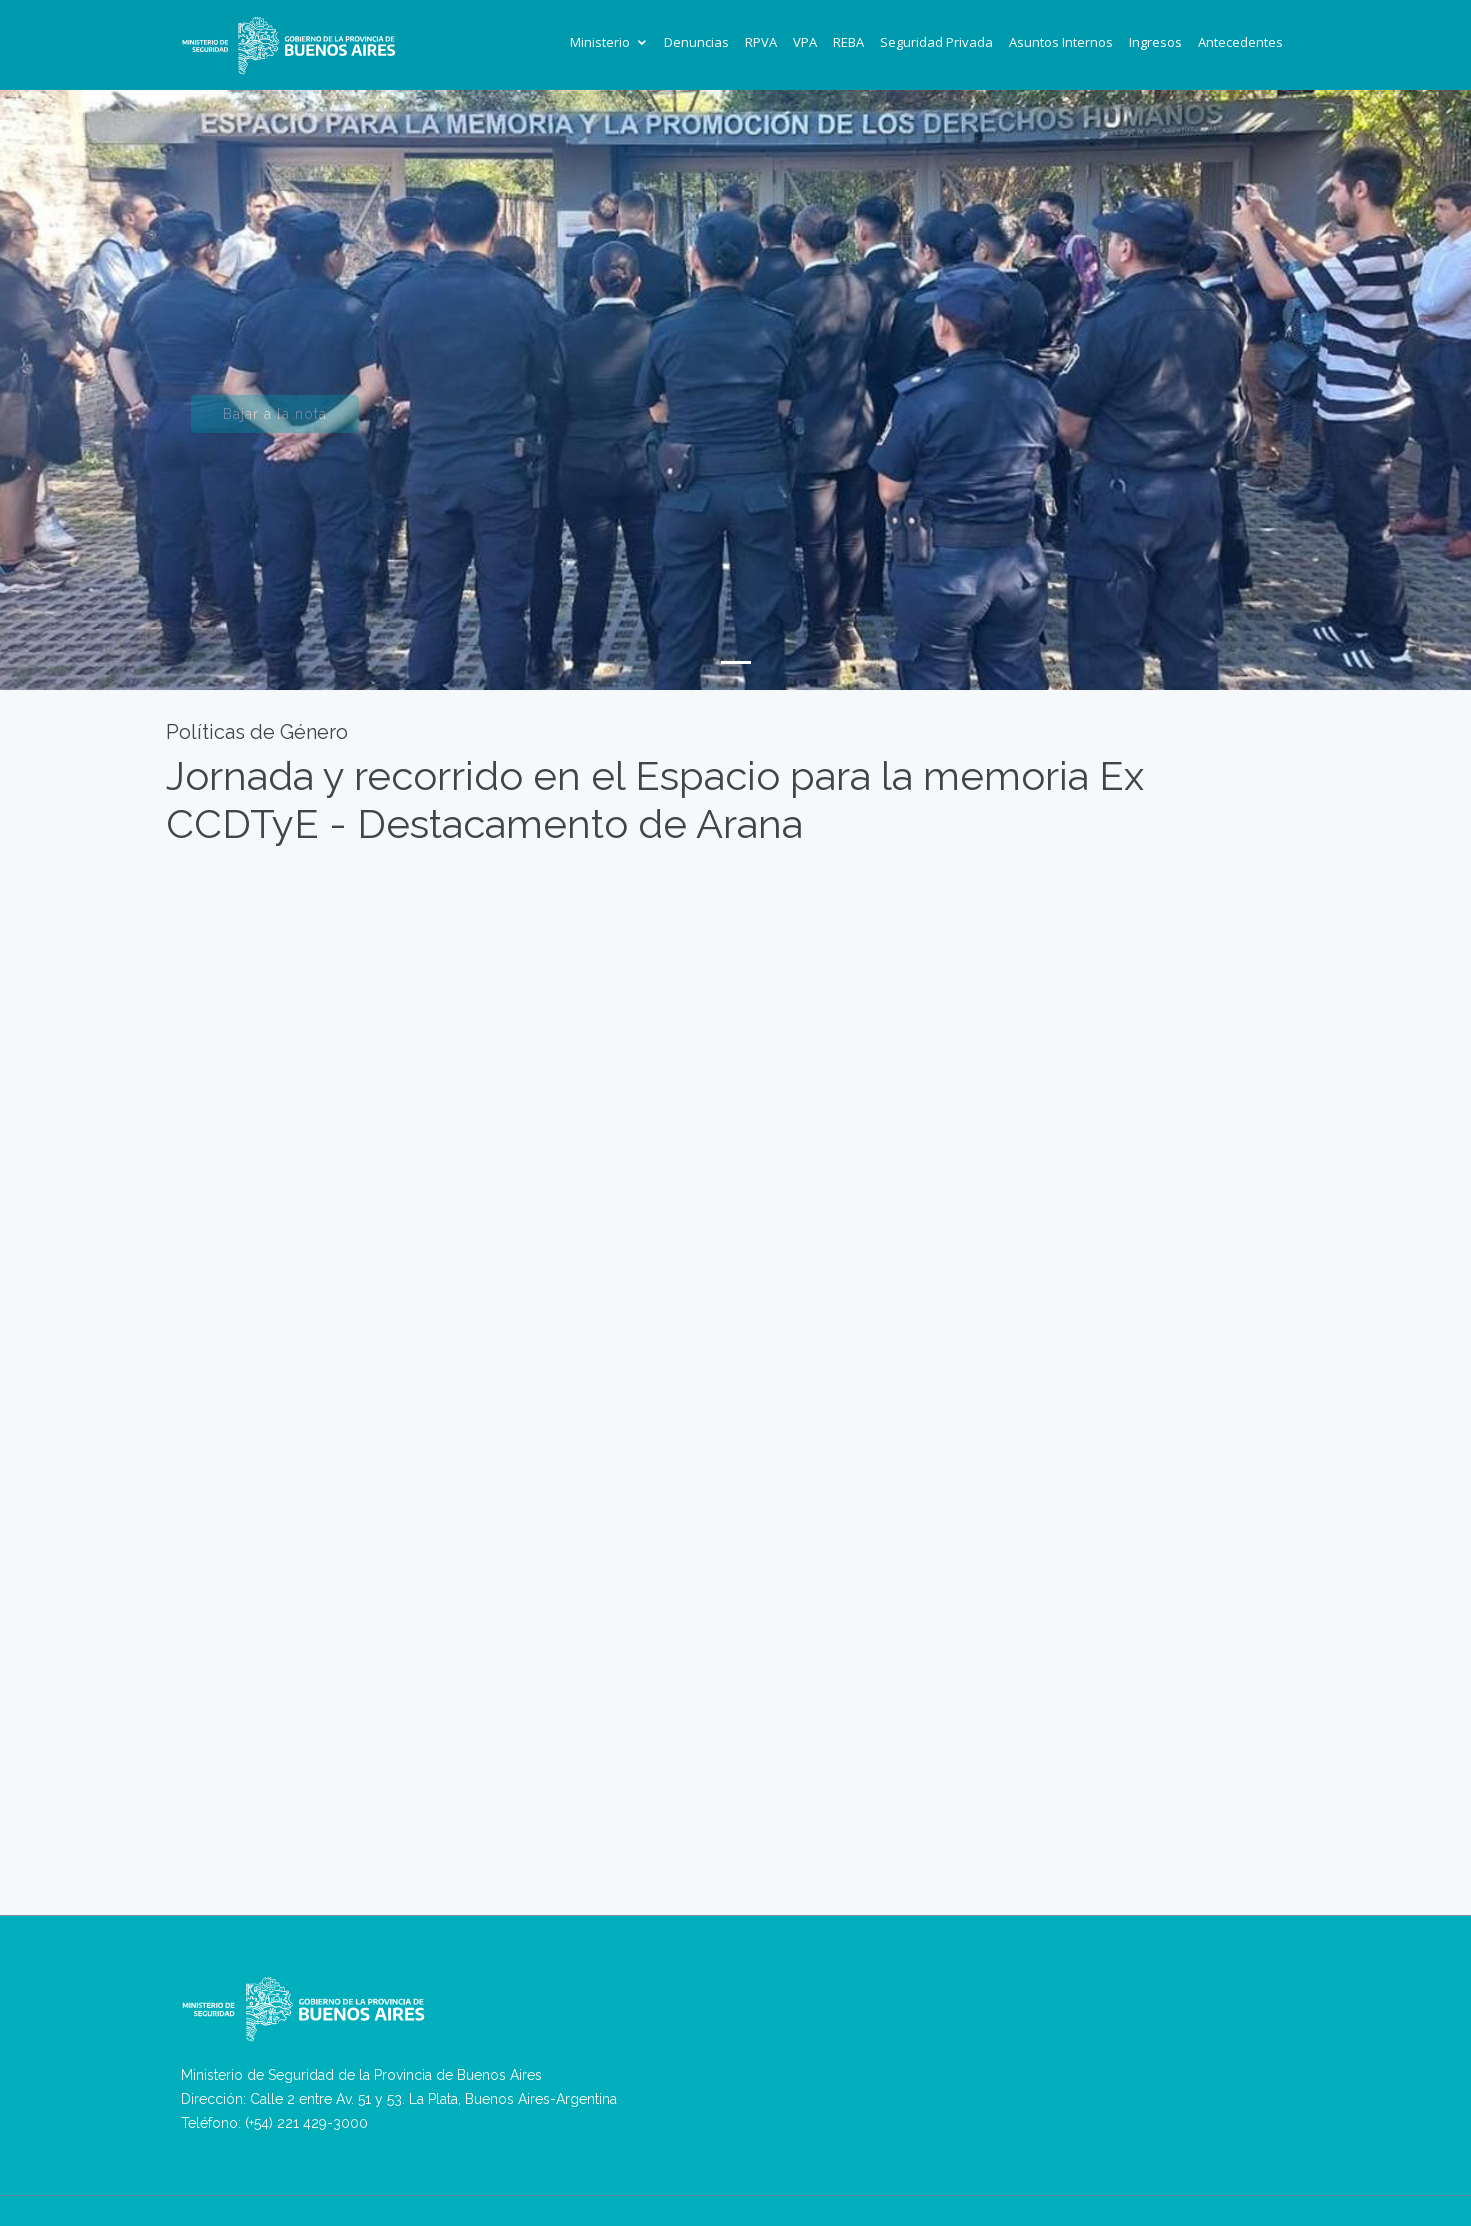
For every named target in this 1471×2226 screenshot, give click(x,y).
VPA (805, 42)
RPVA (761, 42)
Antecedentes (1240, 42)
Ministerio (600, 42)
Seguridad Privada (936, 42)
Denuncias (696, 42)
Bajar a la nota (275, 423)
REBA (848, 42)
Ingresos (1155, 42)
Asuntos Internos (1061, 42)
